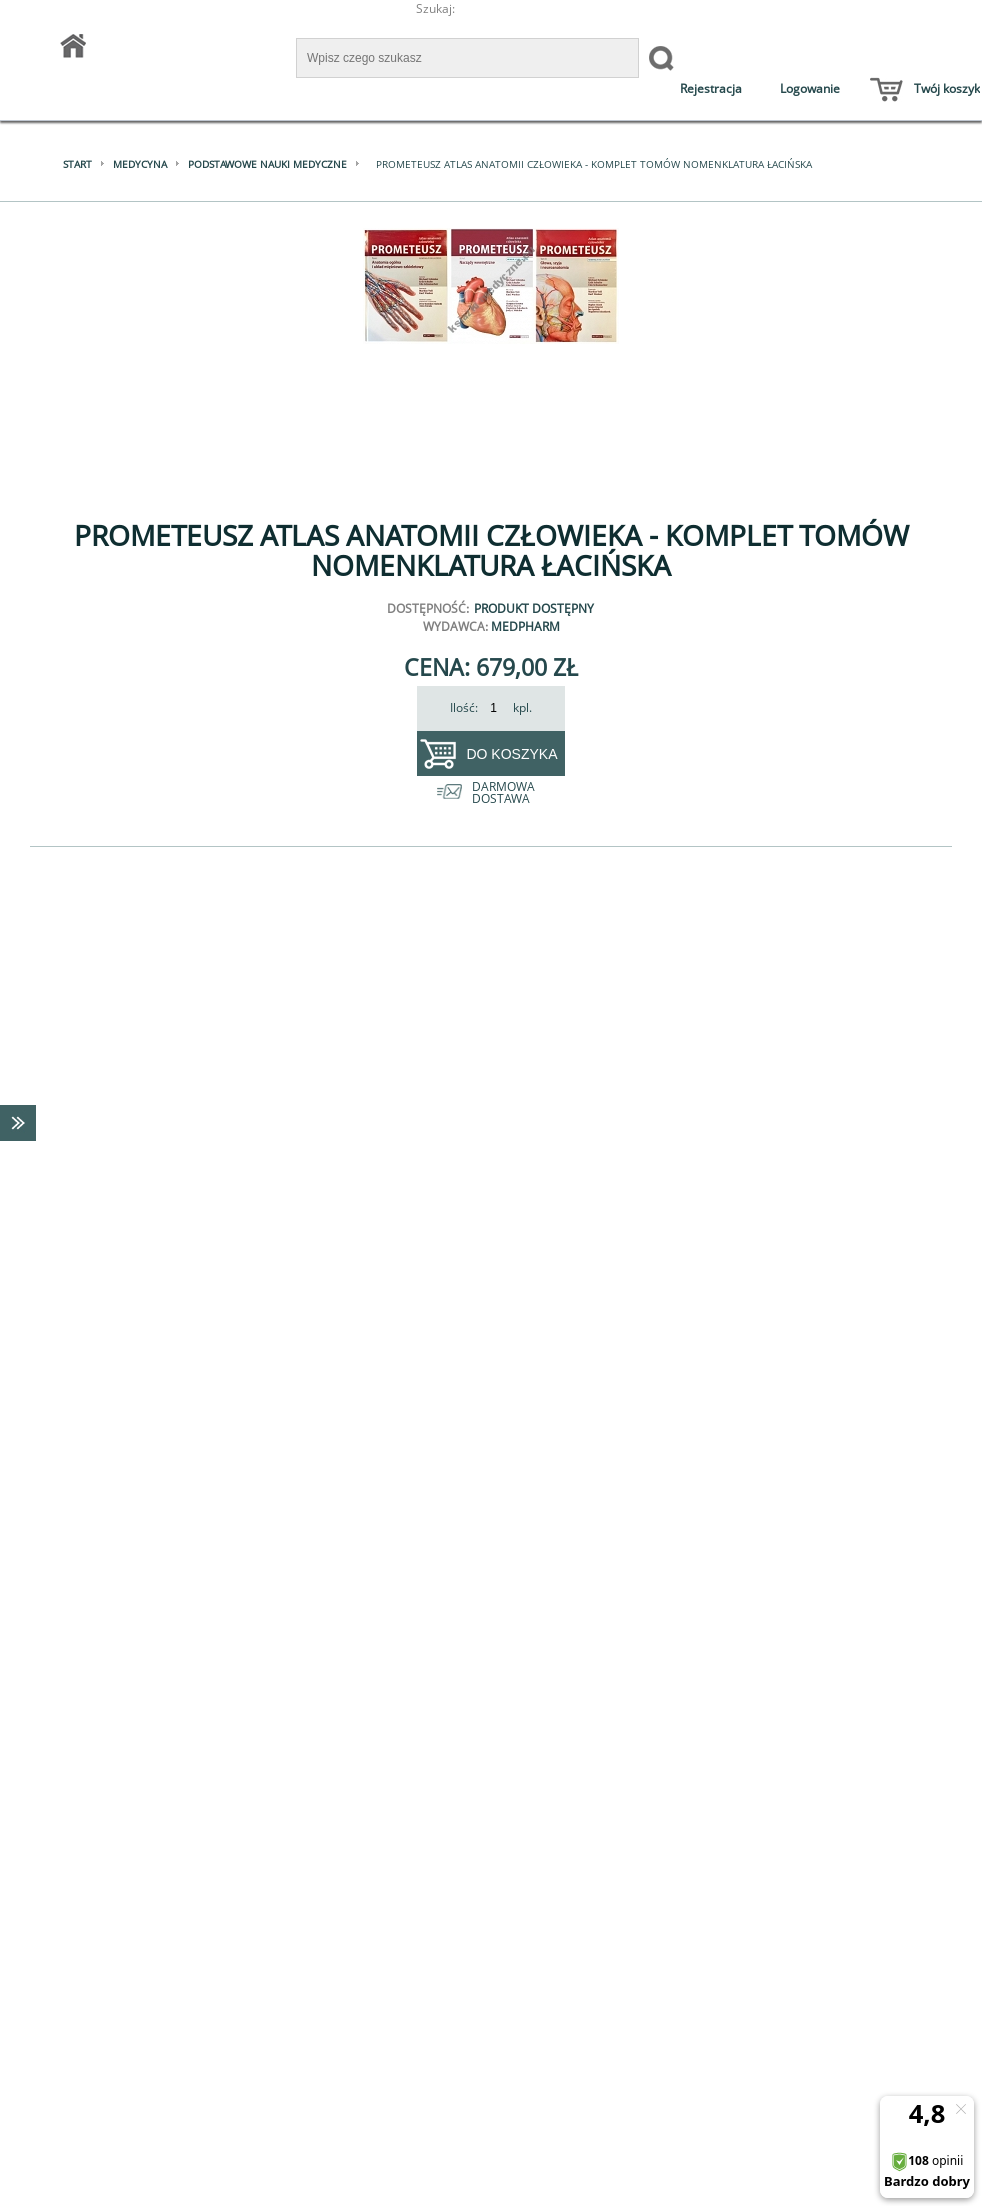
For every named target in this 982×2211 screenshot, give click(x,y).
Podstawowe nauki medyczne (267, 164)
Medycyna (140, 164)
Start (77, 164)
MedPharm (525, 626)
